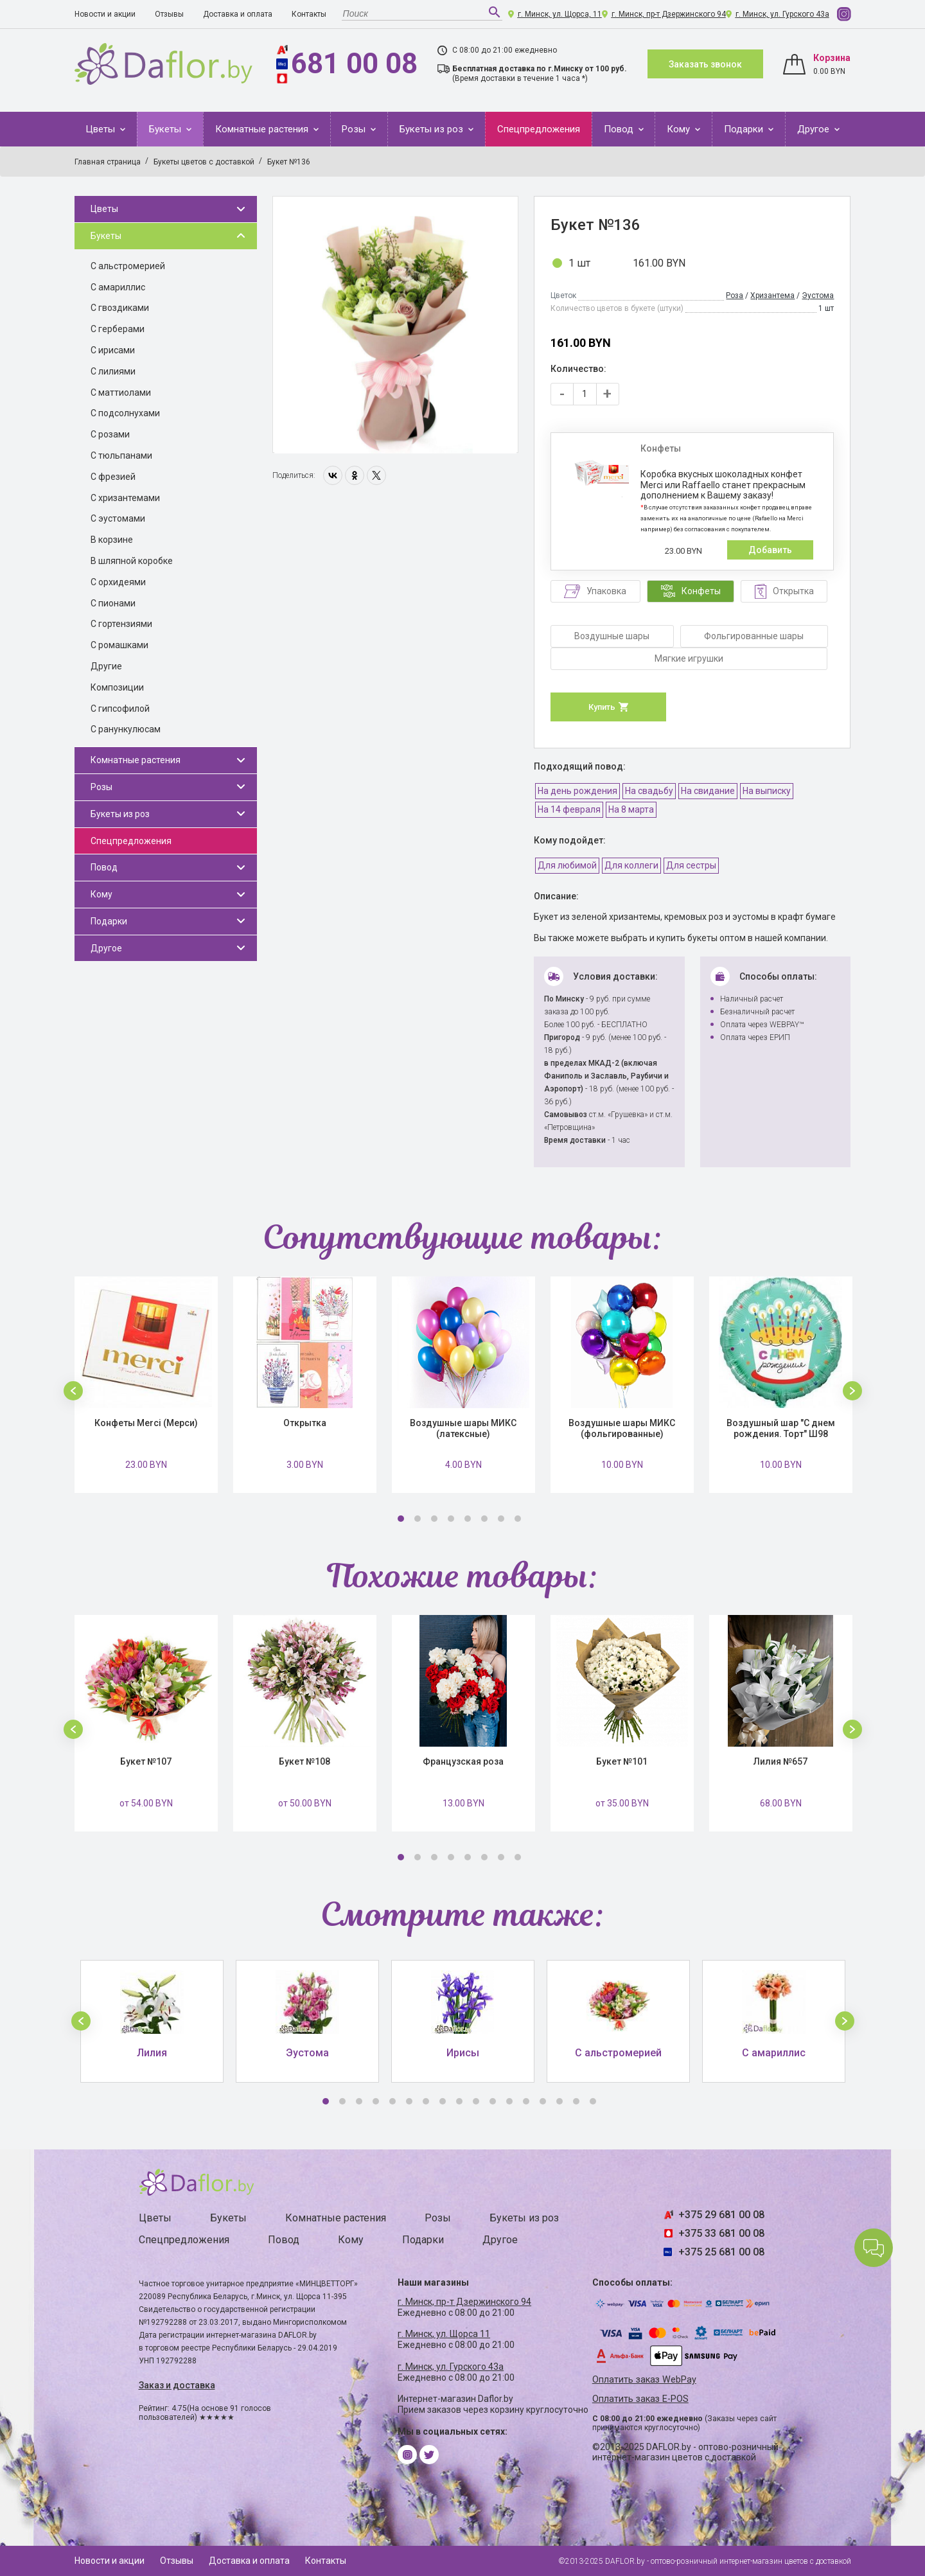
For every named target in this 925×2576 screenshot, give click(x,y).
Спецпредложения (538, 129)
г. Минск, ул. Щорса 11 (444, 2334)
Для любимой (567, 865)
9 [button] (459, 2101)
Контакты (309, 14)
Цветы (101, 129)
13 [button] (526, 2101)
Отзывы (169, 14)
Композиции (117, 687)
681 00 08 (354, 63)
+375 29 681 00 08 (721, 2215)
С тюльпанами (121, 455)
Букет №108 (304, 1761)
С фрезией (113, 477)
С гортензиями (121, 624)
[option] (395, 325)
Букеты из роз (433, 129)
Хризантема (772, 295)
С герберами (118, 329)
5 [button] (467, 1518)
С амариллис (118, 287)
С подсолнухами (125, 413)
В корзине (112, 539)
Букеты (166, 129)
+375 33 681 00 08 (721, 2233)
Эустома (818, 295)
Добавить (770, 550)
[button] (73, 1390)
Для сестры (691, 865)
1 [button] (401, 1518)
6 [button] (484, 1518)
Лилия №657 (780, 1761)
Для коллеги (631, 865)
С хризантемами (125, 498)
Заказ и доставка (177, 2385)
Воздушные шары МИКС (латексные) (463, 1428)
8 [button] (518, 1518)
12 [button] (509, 2101)
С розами (110, 434)
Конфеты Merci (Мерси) (146, 1423)
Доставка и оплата (237, 14)
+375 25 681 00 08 (721, 2252)
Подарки (745, 129)
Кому (679, 129)
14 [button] (543, 2101)
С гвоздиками (120, 308)
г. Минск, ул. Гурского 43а (782, 14)
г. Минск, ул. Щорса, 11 (560, 14)
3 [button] (434, 1518)
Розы (355, 129)
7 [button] (501, 1518)
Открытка (304, 1423)
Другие (106, 666)
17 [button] (593, 2101)
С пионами (113, 603)
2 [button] (417, 1518)
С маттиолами (121, 392)
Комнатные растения (263, 129)
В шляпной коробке (132, 561)
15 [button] (559, 2101)
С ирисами (113, 350)
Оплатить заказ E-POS (640, 2399)
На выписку (767, 791)
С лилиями (113, 371)
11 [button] (492, 2101)
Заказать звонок (705, 64)
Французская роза (463, 1761)
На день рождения (577, 791)
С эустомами (118, 518)
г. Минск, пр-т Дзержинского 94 (669, 14)
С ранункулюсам (126, 729)
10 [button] (476, 2101)
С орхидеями (118, 582)
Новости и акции (105, 14)
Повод (620, 129)
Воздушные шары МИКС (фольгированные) (621, 1428)
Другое (814, 129)
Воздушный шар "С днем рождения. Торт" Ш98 (781, 1428)
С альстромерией (128, 266)
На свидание (708, 791)
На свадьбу (649, 791)
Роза (734, 295)
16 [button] (576, 2101)
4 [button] (451, 1518)
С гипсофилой (120, 708)
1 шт (579, 263)
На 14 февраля (569, 809)
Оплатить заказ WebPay (644, 2379)
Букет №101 (622, 1761)
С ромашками (119, 645)
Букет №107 (146, 1761)
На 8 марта (631, 809)
